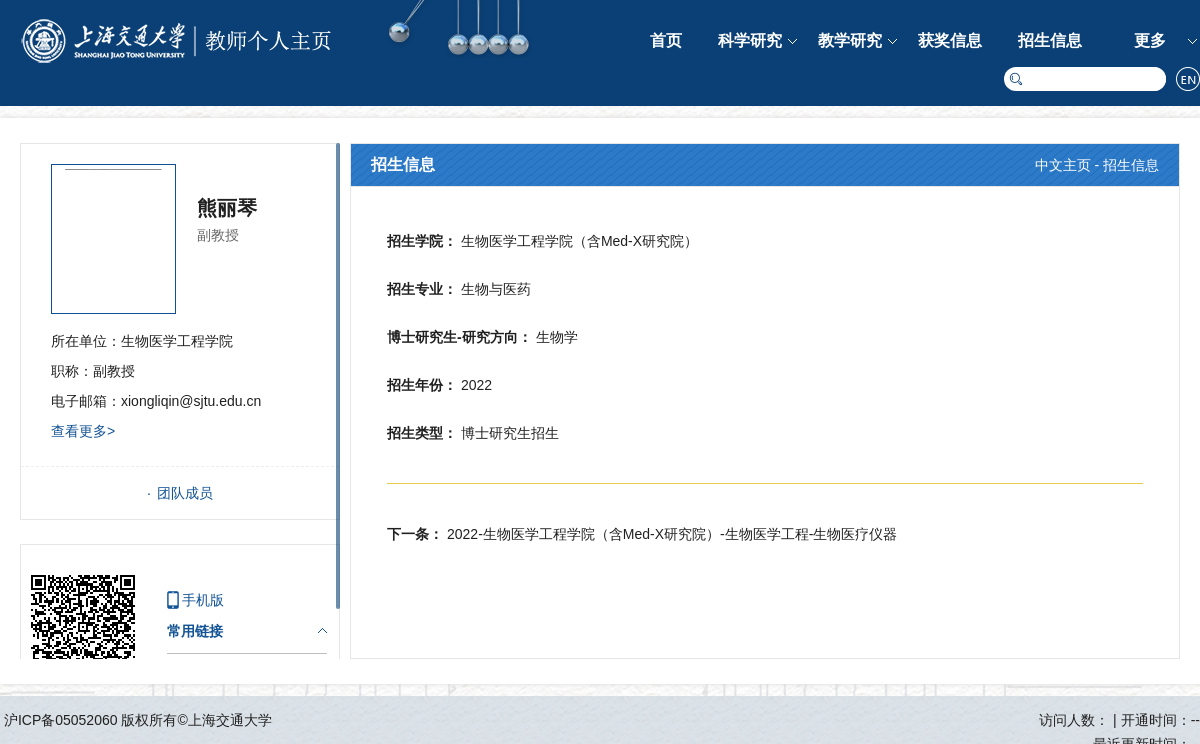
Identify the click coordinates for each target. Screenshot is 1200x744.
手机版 (203, 600)
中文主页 (1063, 165)
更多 (1150, 40)
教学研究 (850, 40)
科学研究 (750, 40)
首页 (666, 40)
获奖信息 (950, 40)
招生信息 (1050, 40)
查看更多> (83, 431)
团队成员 (185, 493)
